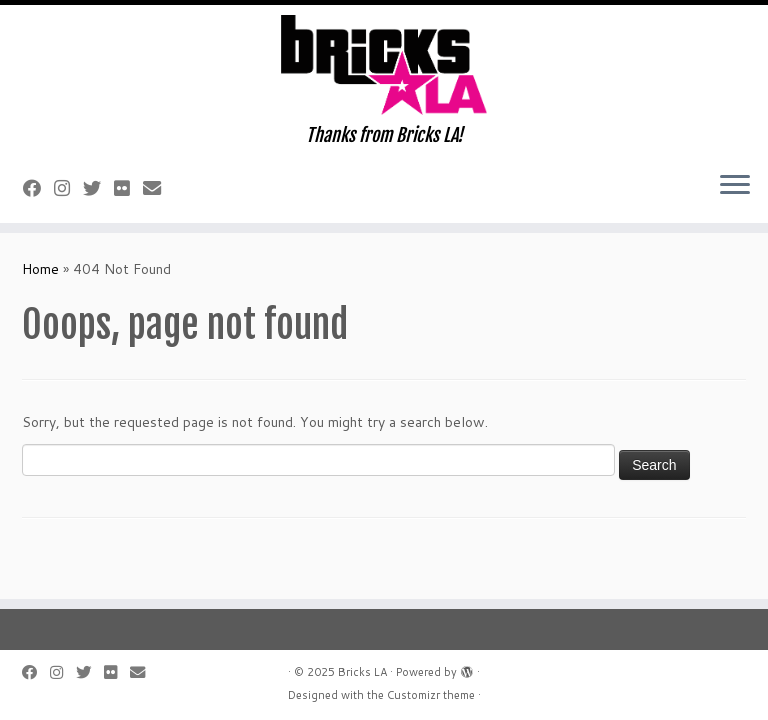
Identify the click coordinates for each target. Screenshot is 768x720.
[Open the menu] (735, 187)
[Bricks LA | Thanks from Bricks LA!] (384, 65)
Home (40, 269)
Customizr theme (431, 695)
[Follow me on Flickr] (128, 188)
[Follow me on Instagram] (68, 188)
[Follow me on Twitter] (98, 188)
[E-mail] (158, 188)
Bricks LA (362, 672)
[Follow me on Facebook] (38, 188)
